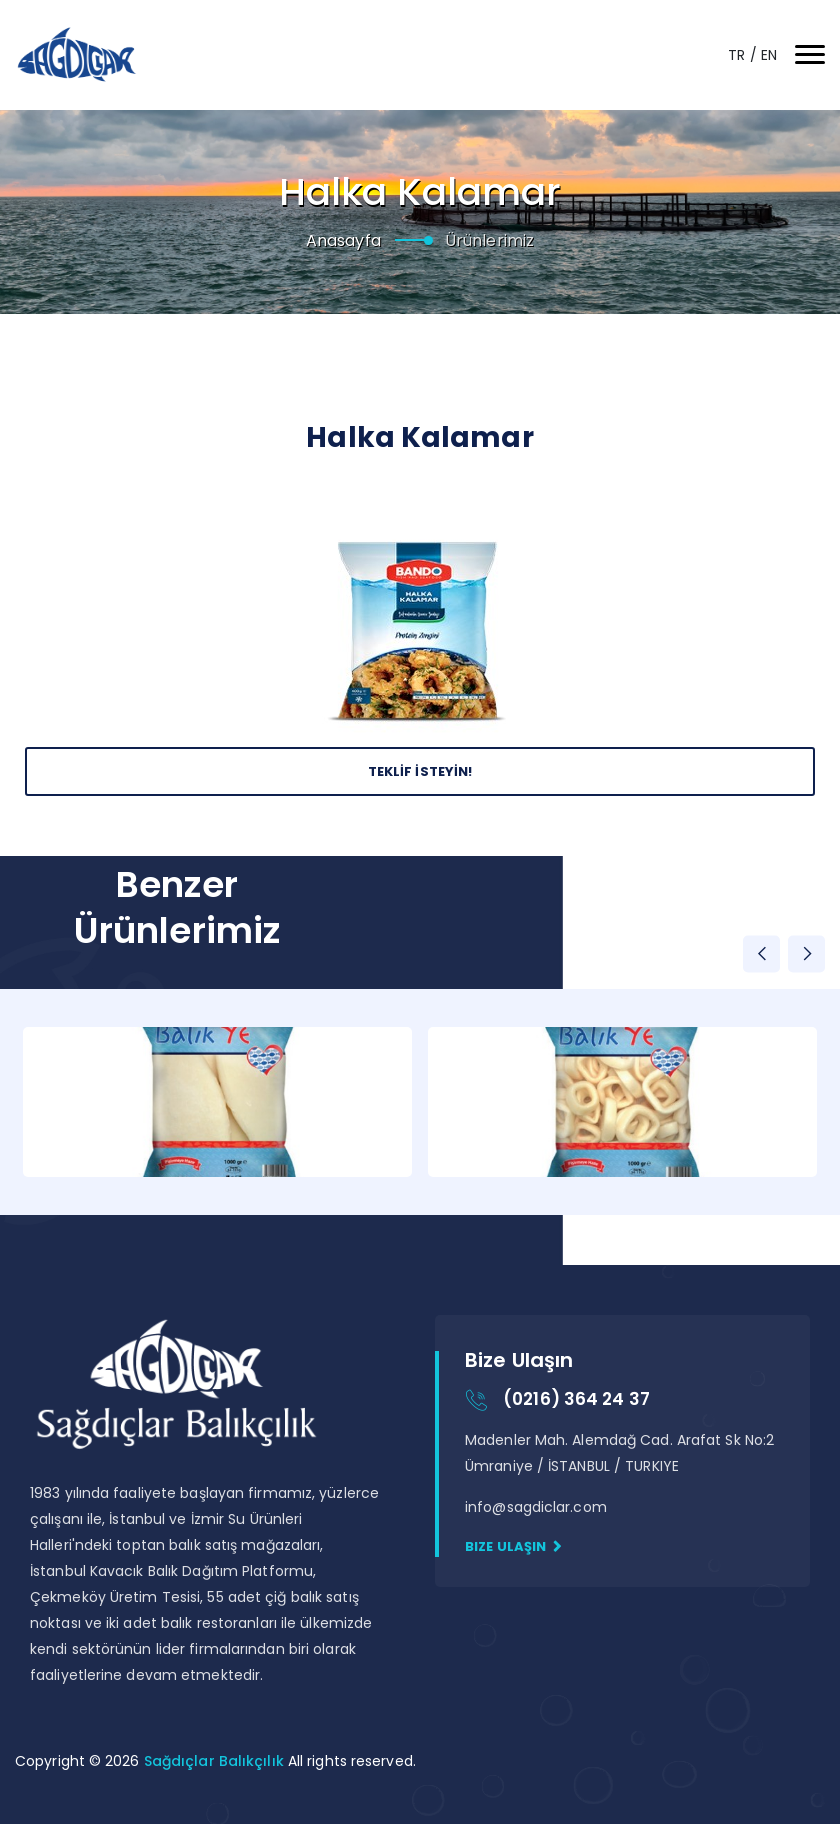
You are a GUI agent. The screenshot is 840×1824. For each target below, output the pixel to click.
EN (769, 55)
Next (806, 953)
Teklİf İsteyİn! (420, 771)
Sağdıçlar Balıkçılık (216, 1761)
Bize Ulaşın (513, 1546)
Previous (761, 953)
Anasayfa (343, 240)
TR (738, 55)
